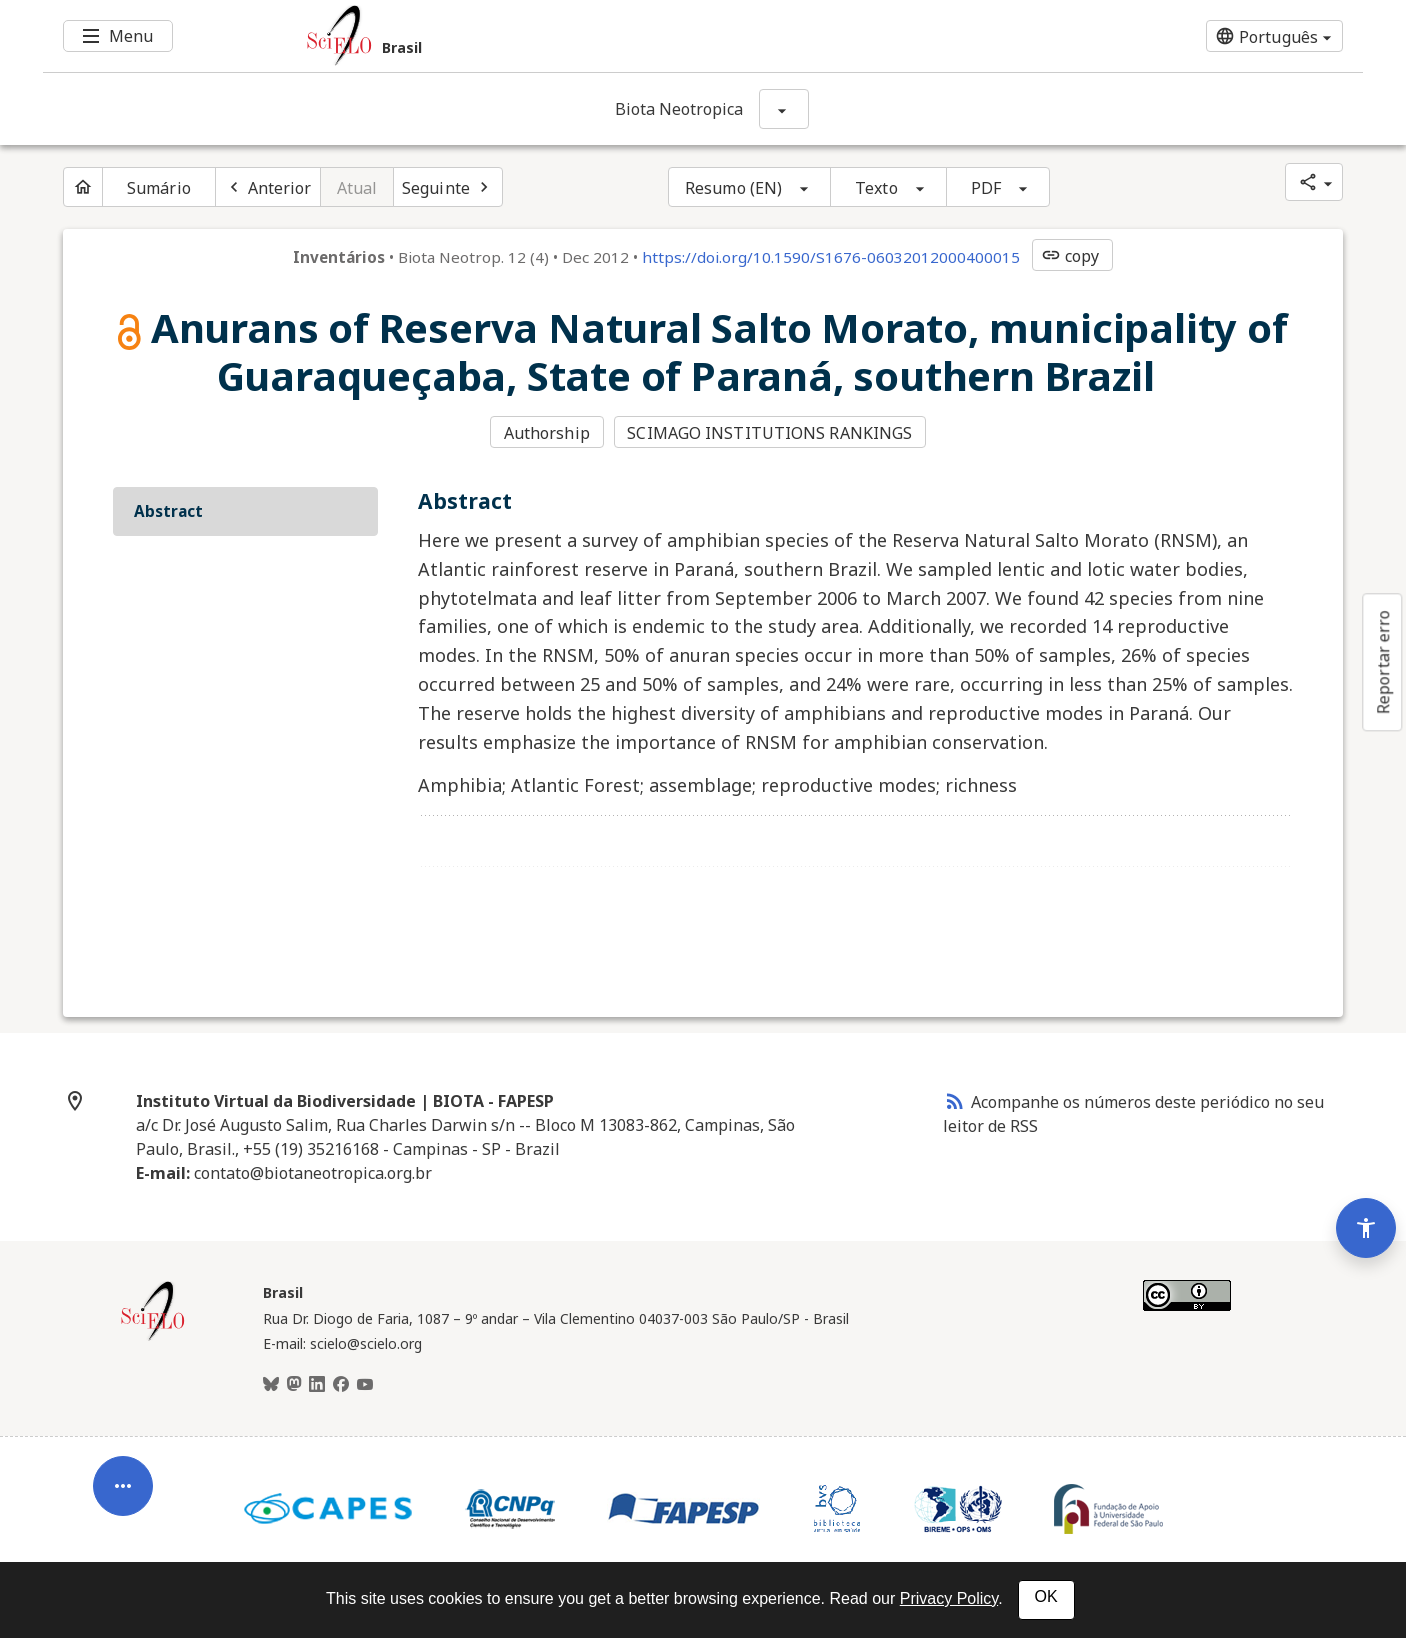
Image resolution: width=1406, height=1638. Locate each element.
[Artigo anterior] (268, 187)
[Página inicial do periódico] (83, 187)
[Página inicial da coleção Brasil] (153, 1338)
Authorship (547, 433)
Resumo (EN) (733, 188)
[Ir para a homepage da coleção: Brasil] (593, 36)
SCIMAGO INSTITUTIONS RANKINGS (769, 433)
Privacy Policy (949, 1598)
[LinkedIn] (317, 1385)
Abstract (168, 511)
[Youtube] (365, 1385)
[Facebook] (341, 1385)
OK (1046, 1596)
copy (1070, 256)
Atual (357, 188)
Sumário (159, 188)
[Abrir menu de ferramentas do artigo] (123, 1493)
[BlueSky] (271, 1385)
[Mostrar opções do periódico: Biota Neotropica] (784, 109)
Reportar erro (1383, 662)
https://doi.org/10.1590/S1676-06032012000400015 (831, 257)
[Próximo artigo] (448, 187)
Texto (876, 188)
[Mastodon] (294, 1385)
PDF (986, 188)
